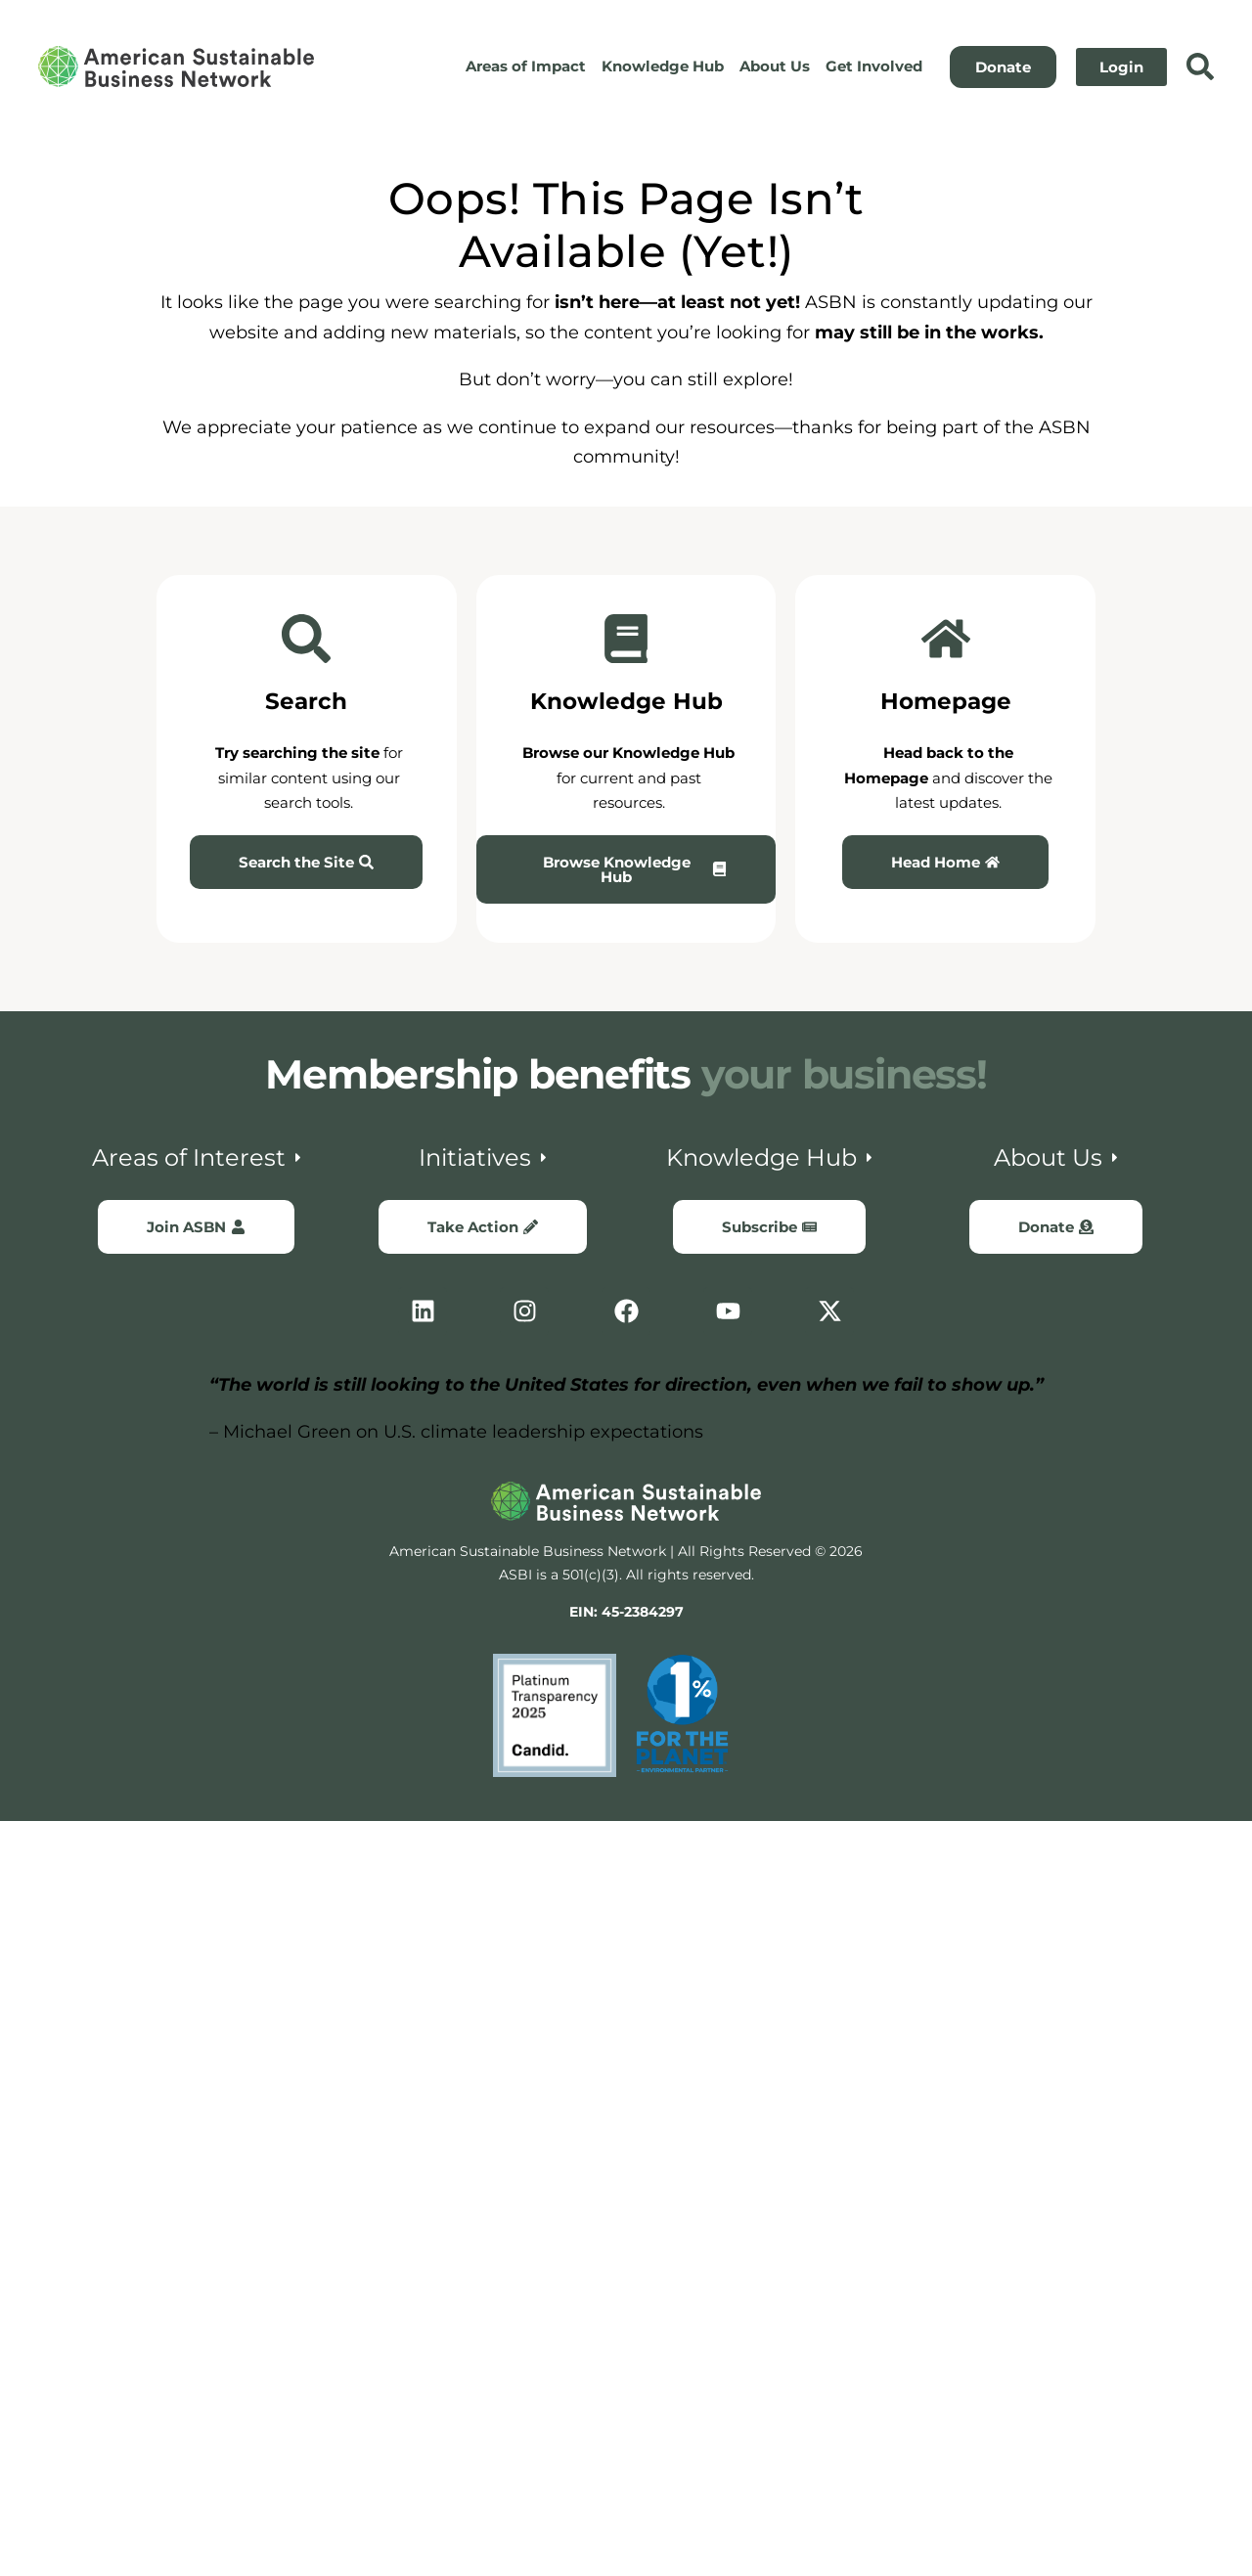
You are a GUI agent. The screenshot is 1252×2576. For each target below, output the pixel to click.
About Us (774, 66)
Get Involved (874, 66)
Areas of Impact (526, 66)
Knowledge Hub (663, 66)
